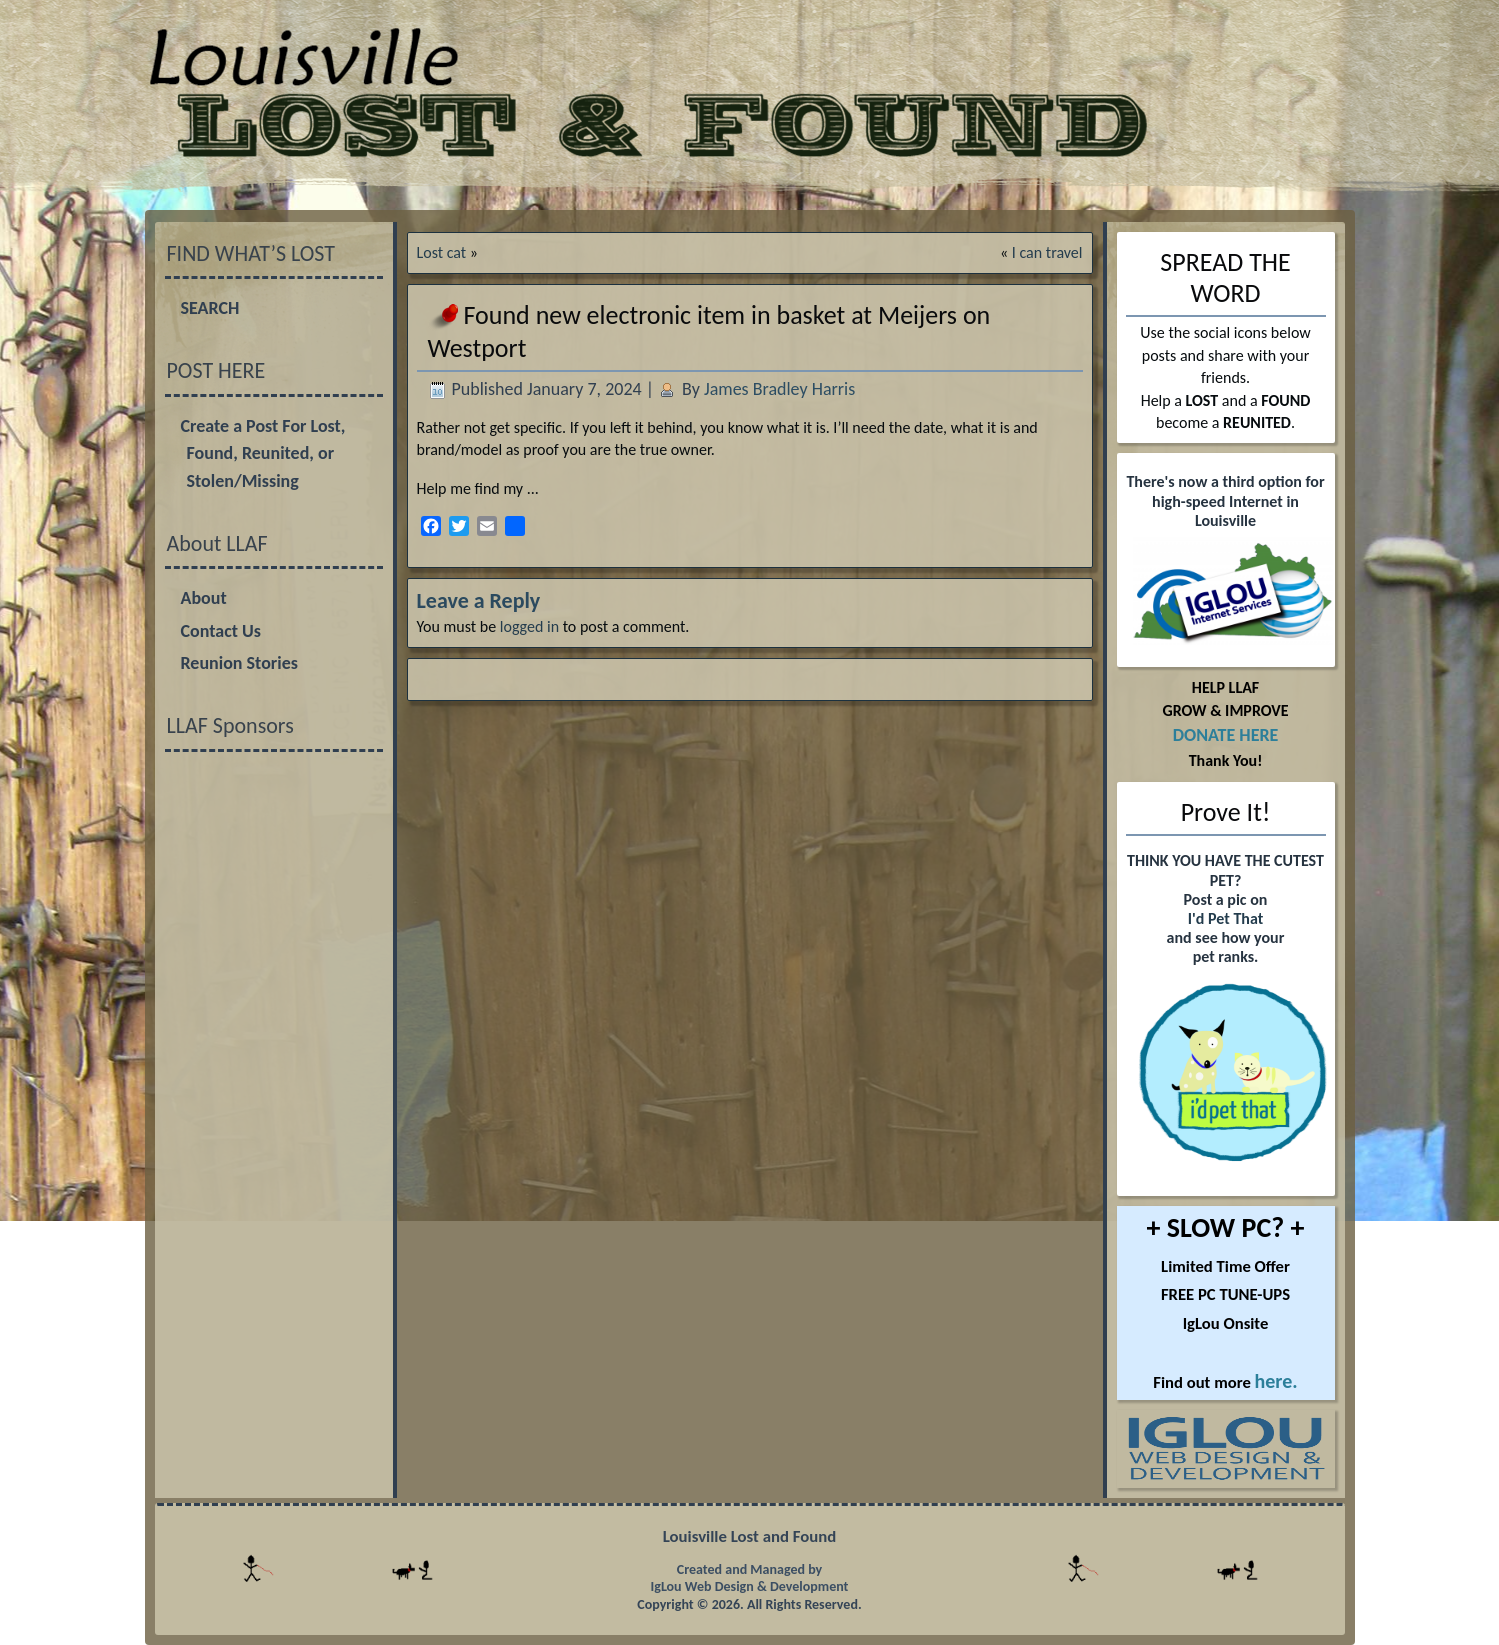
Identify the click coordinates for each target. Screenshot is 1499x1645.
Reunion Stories (239, 663)
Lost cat (442, 252)
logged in (529, 626)
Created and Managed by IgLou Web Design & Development (750, 1578)
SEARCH (210, 308)
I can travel (1047, 252)
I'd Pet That (1225, 918)
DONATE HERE (1226, 735)
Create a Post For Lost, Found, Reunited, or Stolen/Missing (263, 453)
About (204, 598)
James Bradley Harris (779, 389)
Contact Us (221, 631)
